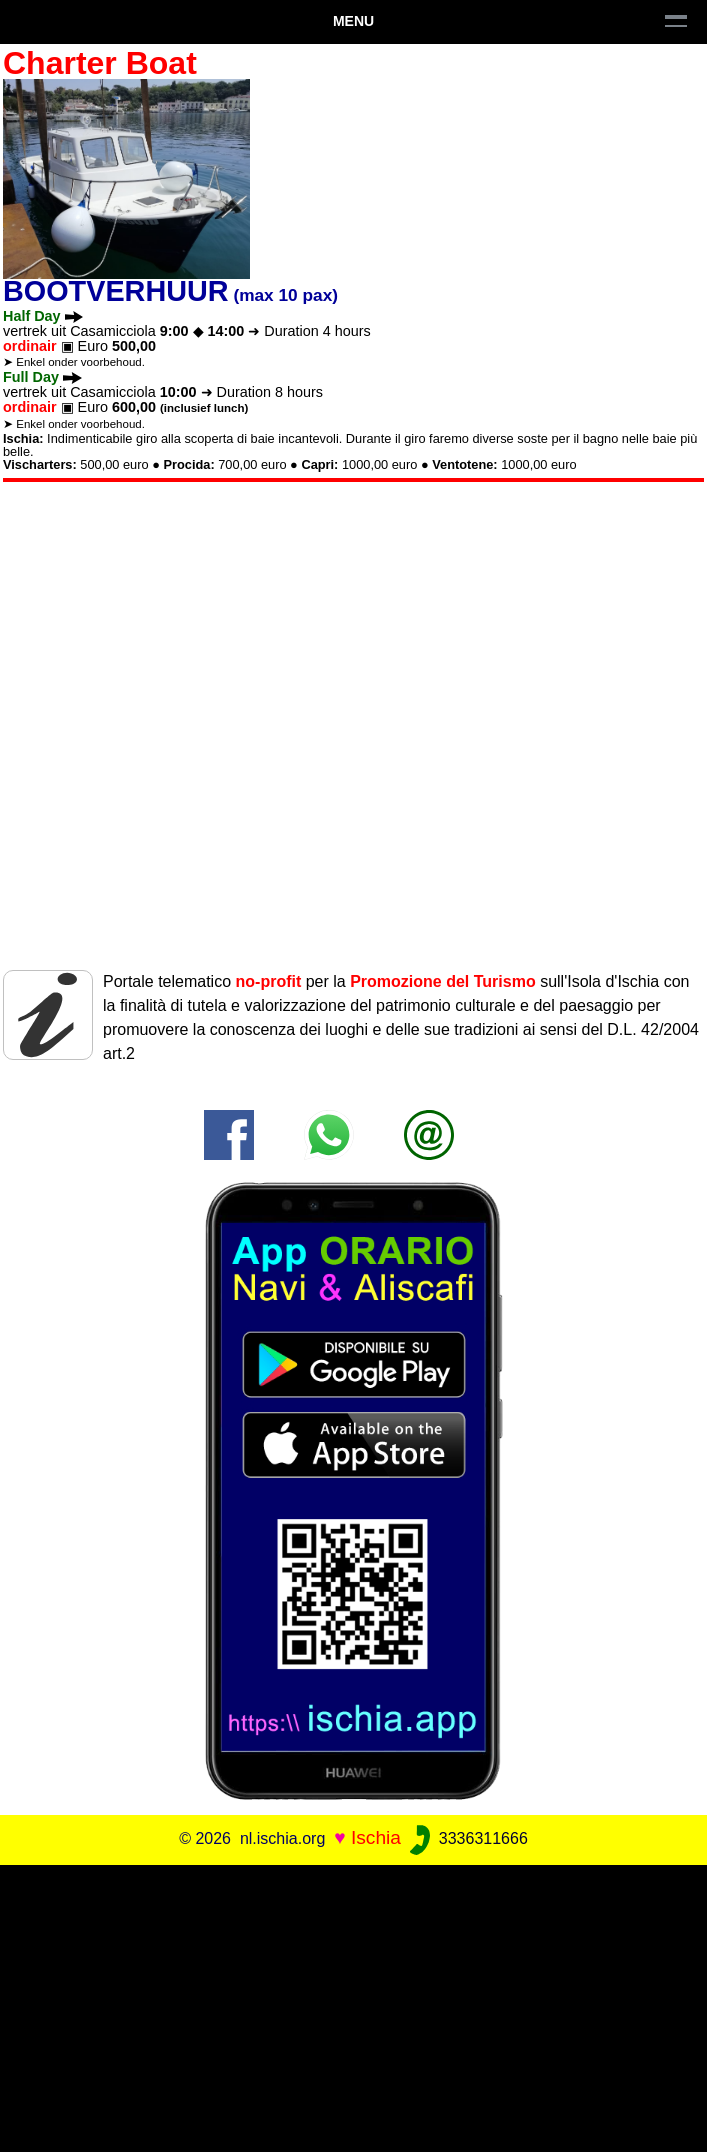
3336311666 (466, 1838)
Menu (353, 21)
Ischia (376, 1837)
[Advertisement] (353, 2005)
